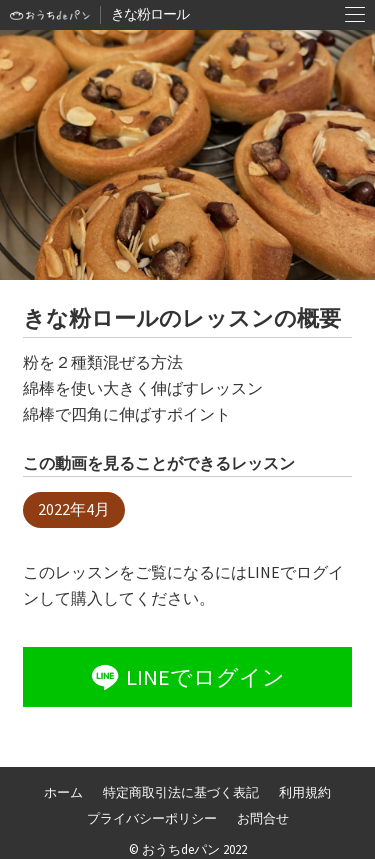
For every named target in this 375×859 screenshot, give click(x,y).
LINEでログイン (186, 677)
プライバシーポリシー (152, 818)
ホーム (63, 792)
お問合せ (263, 818)
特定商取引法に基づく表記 (181, 792)
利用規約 (305, 792)
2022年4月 (74, 509)
